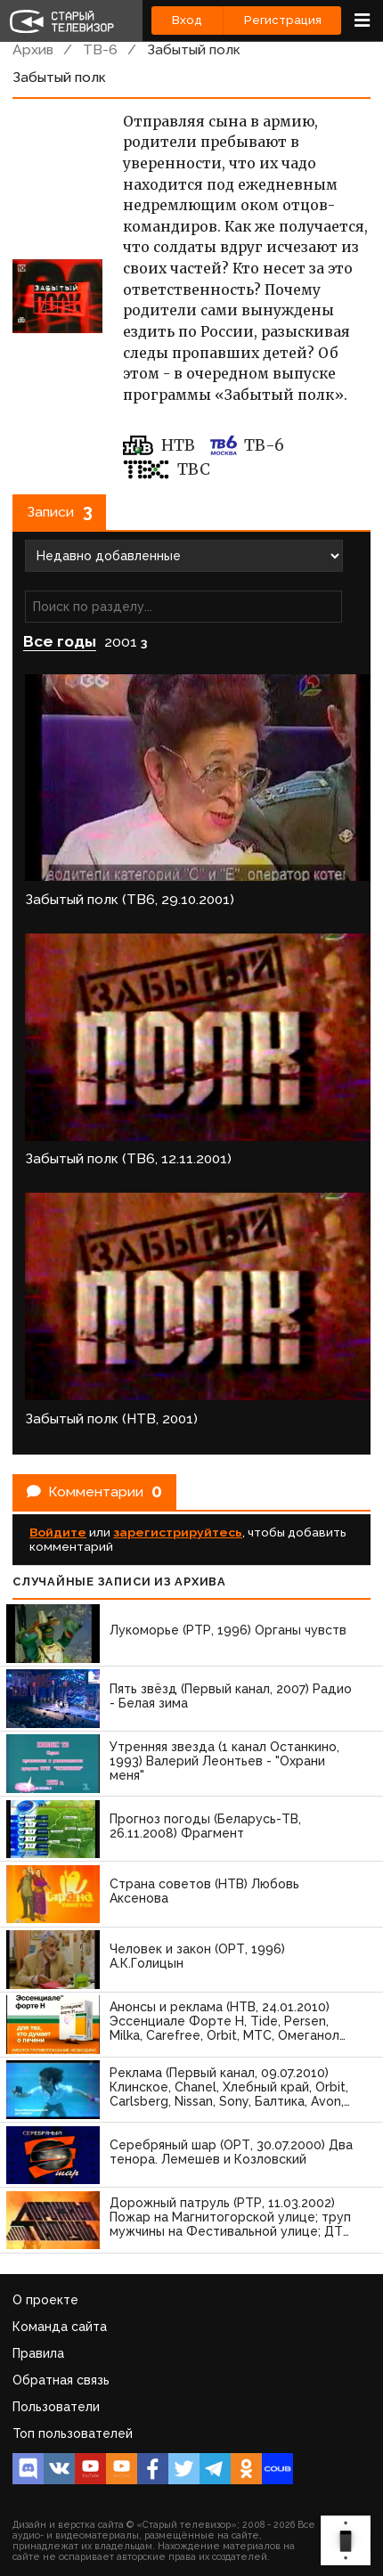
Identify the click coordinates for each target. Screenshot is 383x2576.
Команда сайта (59, 2326)
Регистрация (283, 20)
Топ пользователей (72, 2433)
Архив (32, 49)
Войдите (57, 1532)
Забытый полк (193, 49)
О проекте (45, 2300)
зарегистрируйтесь (177, 1532)
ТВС (166, 469)
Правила (38, 2353)
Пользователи (56, 2407)
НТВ (159, 445)
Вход (187, 20)
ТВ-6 (100, 49)
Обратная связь (61, 2380)
